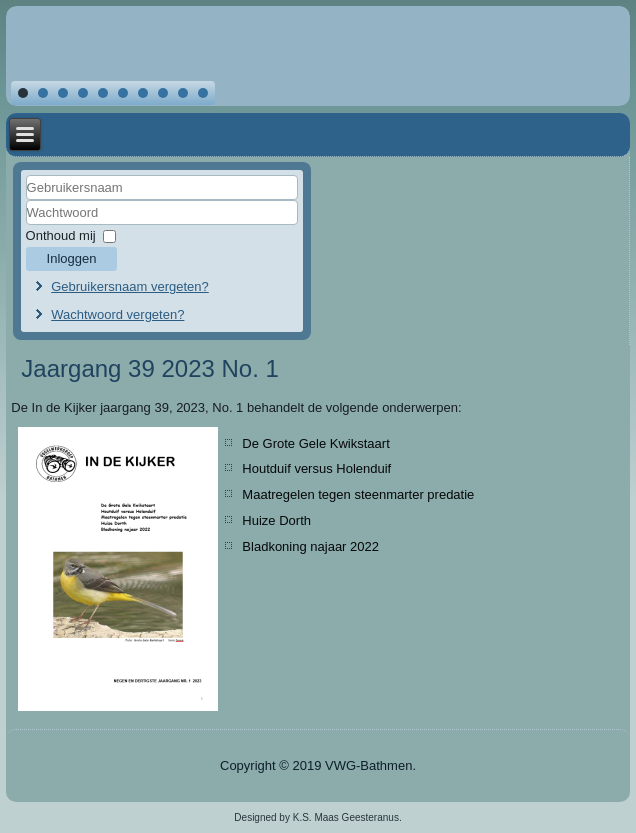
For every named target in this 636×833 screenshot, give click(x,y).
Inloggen (72, 258)
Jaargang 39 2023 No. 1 (150, 368)
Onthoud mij (61, 235)
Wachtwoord (26, 225)
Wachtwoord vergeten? (117, 314)
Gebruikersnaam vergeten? (130, 286)
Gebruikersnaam (26, 200)
